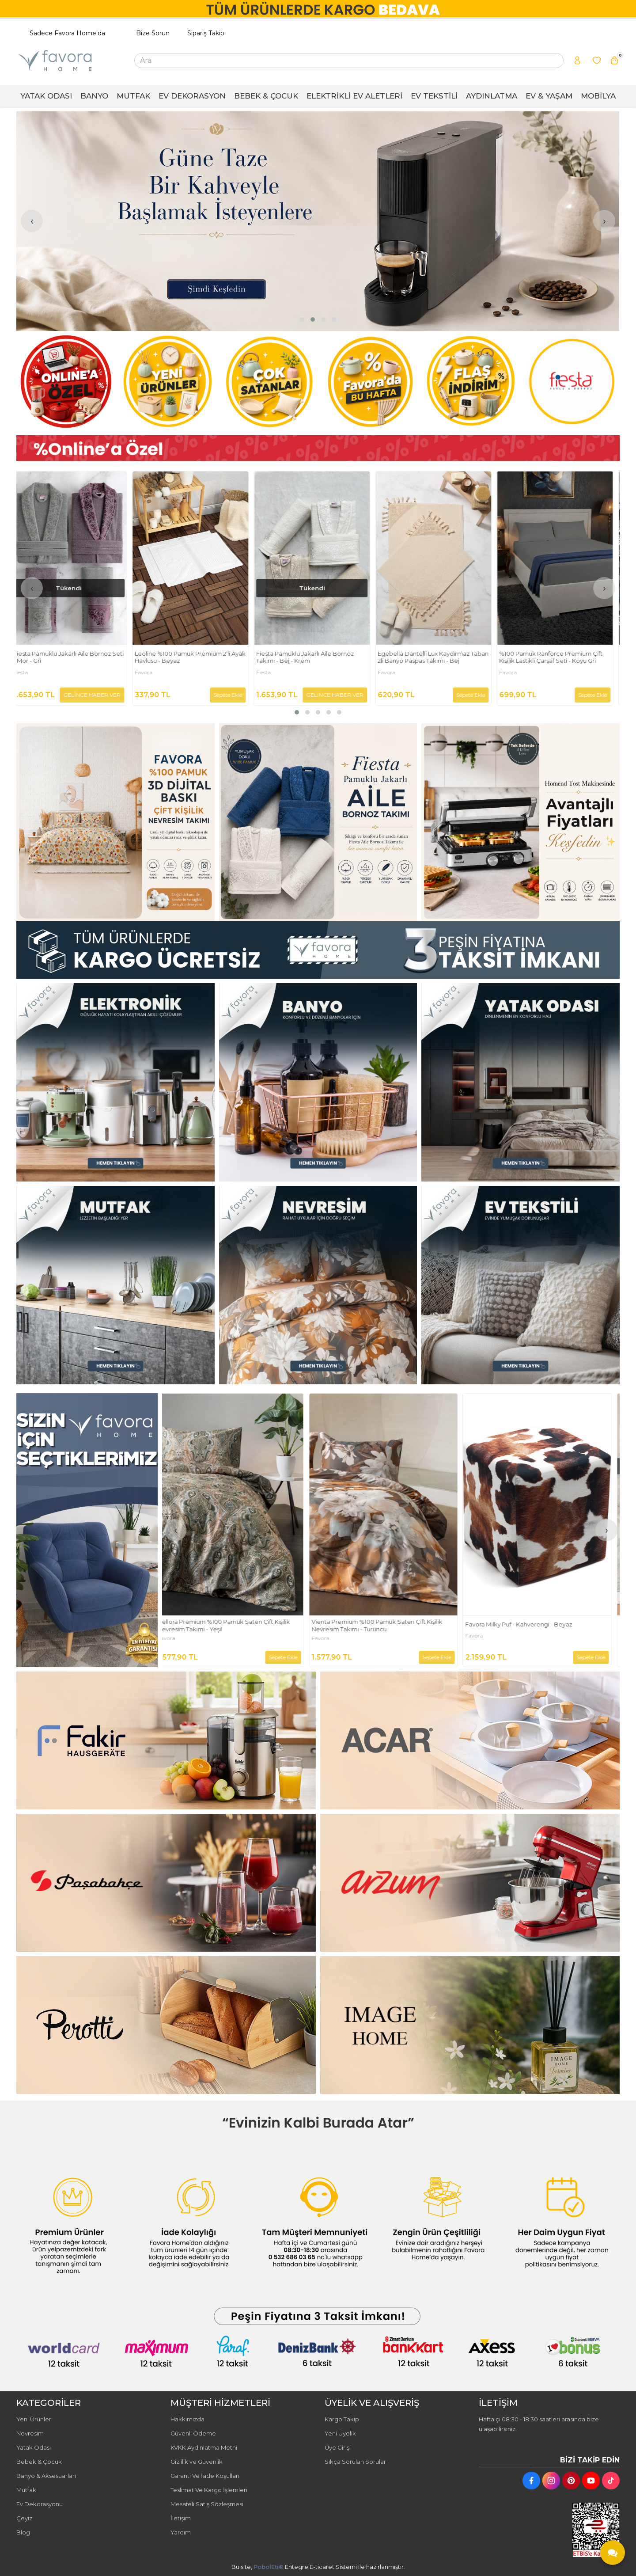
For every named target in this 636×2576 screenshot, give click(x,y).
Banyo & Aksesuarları (46, 2475)
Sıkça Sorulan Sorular (355, 2461)
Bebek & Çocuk (39, 2461)
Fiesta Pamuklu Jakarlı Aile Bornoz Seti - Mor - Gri (196, 657)
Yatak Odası (33, 2447)
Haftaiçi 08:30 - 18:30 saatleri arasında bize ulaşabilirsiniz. (539, 2424)
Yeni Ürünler (33, 2419)
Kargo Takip (342, 2419)
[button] (302, 319)
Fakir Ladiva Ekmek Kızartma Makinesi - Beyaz (74, 657)
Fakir (25, 672)
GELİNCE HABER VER (219, 694)
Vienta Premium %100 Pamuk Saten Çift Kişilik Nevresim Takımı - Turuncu (538, 1625)
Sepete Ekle (112, 694)
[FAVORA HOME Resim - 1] (318, 448)
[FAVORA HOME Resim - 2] (318, 822)
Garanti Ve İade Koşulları (204, 2475)
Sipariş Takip (205, 33)
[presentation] (32, 221)
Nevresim (30, 2433)
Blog (23, 2532)
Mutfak (26, 2489)
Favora (271, 672)
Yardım (180, 2532)
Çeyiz (24, 2518)
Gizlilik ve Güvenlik (196, 2461)
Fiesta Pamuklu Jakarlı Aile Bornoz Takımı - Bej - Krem (432, 657)
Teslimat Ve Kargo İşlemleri (208, 2489)
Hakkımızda (187, 2419)
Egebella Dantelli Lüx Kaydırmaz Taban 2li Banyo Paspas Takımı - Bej (560, 657)
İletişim (180, 2518)
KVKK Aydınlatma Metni (203, 2447)
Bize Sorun (153, 33)
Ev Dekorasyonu (39, 2504)
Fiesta (148, 672)
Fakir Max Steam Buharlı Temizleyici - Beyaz (227, 1624)
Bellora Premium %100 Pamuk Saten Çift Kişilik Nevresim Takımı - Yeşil (385, 1625)
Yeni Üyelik (340, 2433)
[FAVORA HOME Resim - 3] (520, 822)
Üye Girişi (338, 2447)
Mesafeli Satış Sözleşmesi (206, 2504)
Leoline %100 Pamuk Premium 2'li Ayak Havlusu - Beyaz (317, 657)
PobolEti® (269, 2566)
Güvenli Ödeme (193, 2433)
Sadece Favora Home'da (67, 33)
